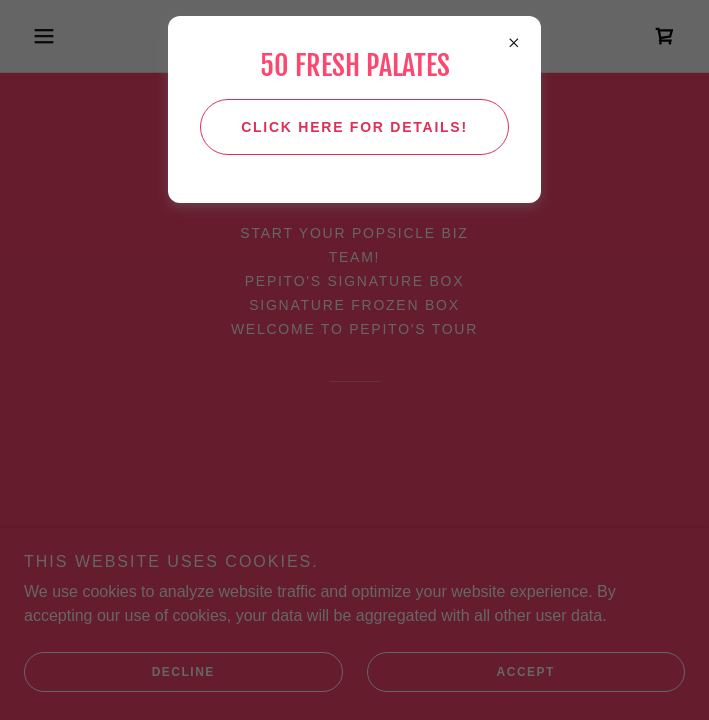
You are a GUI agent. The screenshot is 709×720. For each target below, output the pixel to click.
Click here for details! (354, 127)
